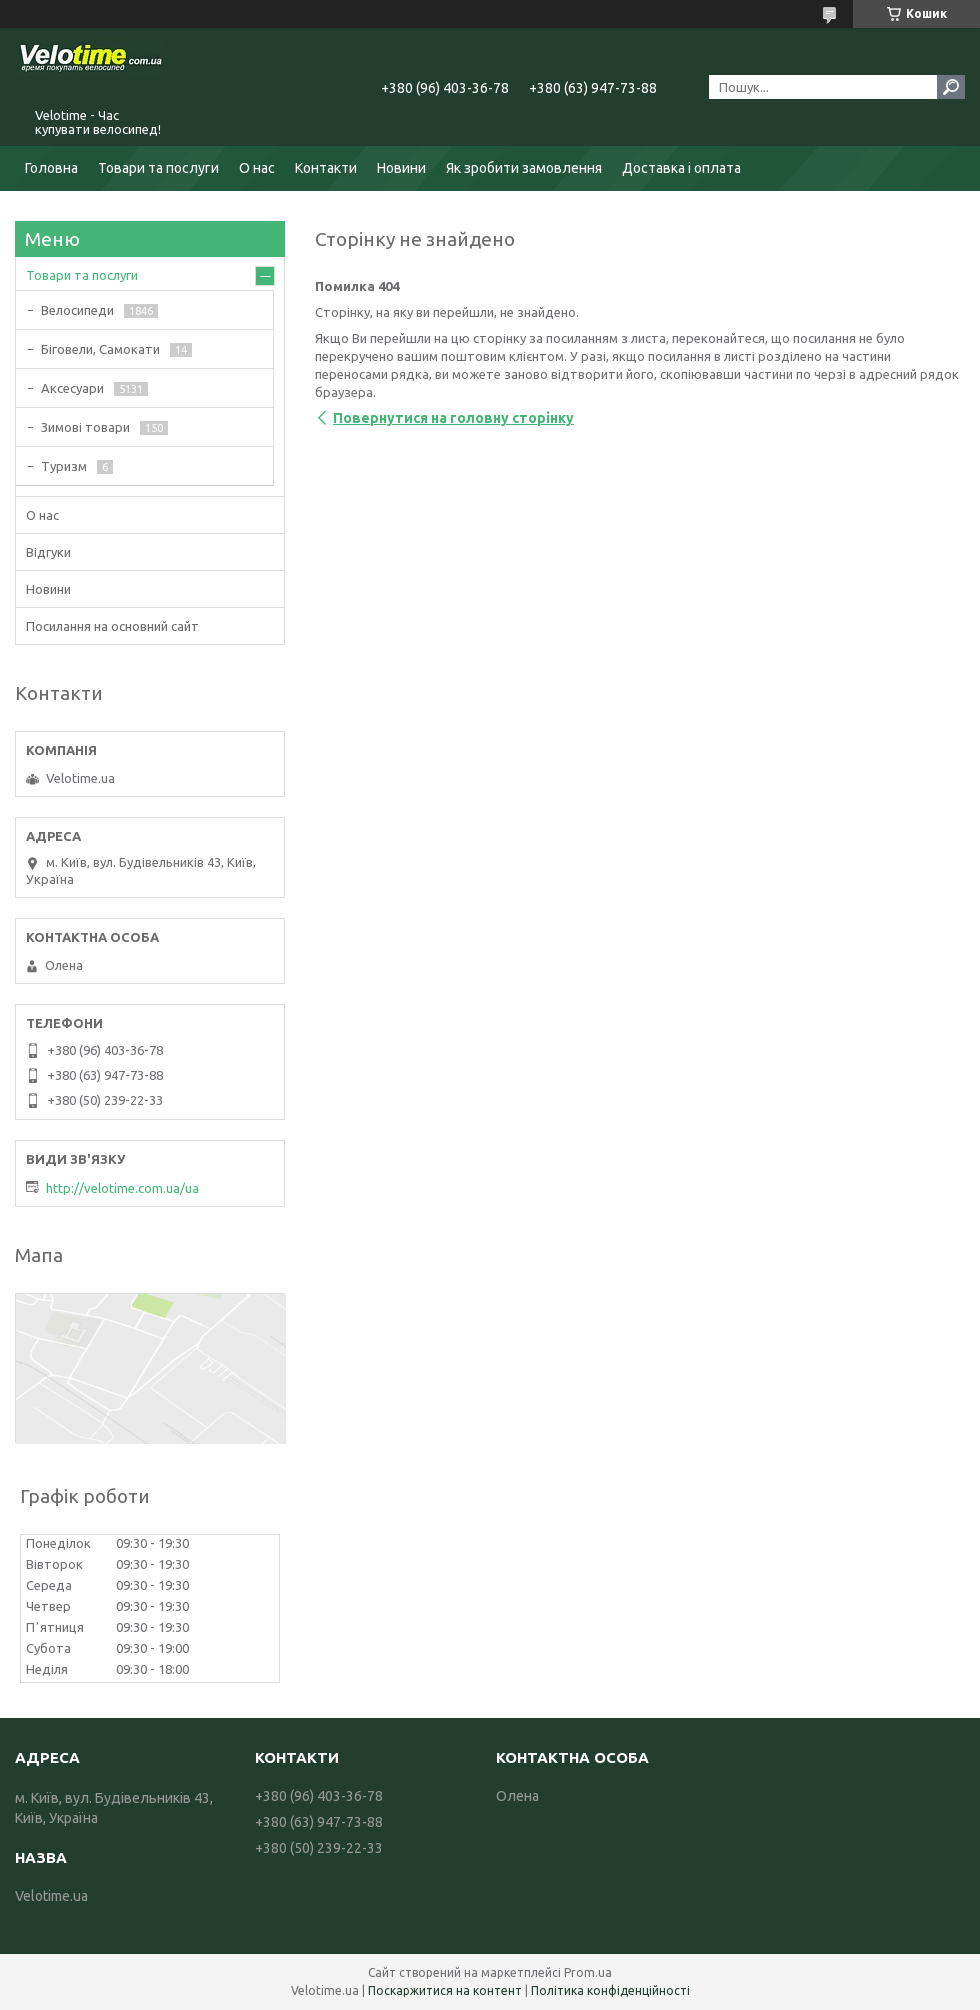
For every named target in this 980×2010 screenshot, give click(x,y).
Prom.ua (588, 1972)
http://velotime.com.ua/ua (122, 1188)
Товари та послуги (158, 168)
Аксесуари (72, 388)
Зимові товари (85, 427)
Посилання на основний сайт (112, 626)
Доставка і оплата (681, 168)
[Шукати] (951, 87)
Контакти (326, 168)
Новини (401, 168)
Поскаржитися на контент (445, 1990)
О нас (257, 168)
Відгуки (48, 552)
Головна (51, 168)
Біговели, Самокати (100, 349)
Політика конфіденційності (610, 1990)
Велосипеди (77, 310)
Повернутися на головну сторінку (453, 418)
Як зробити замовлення (524, 168)
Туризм (64, 466)
